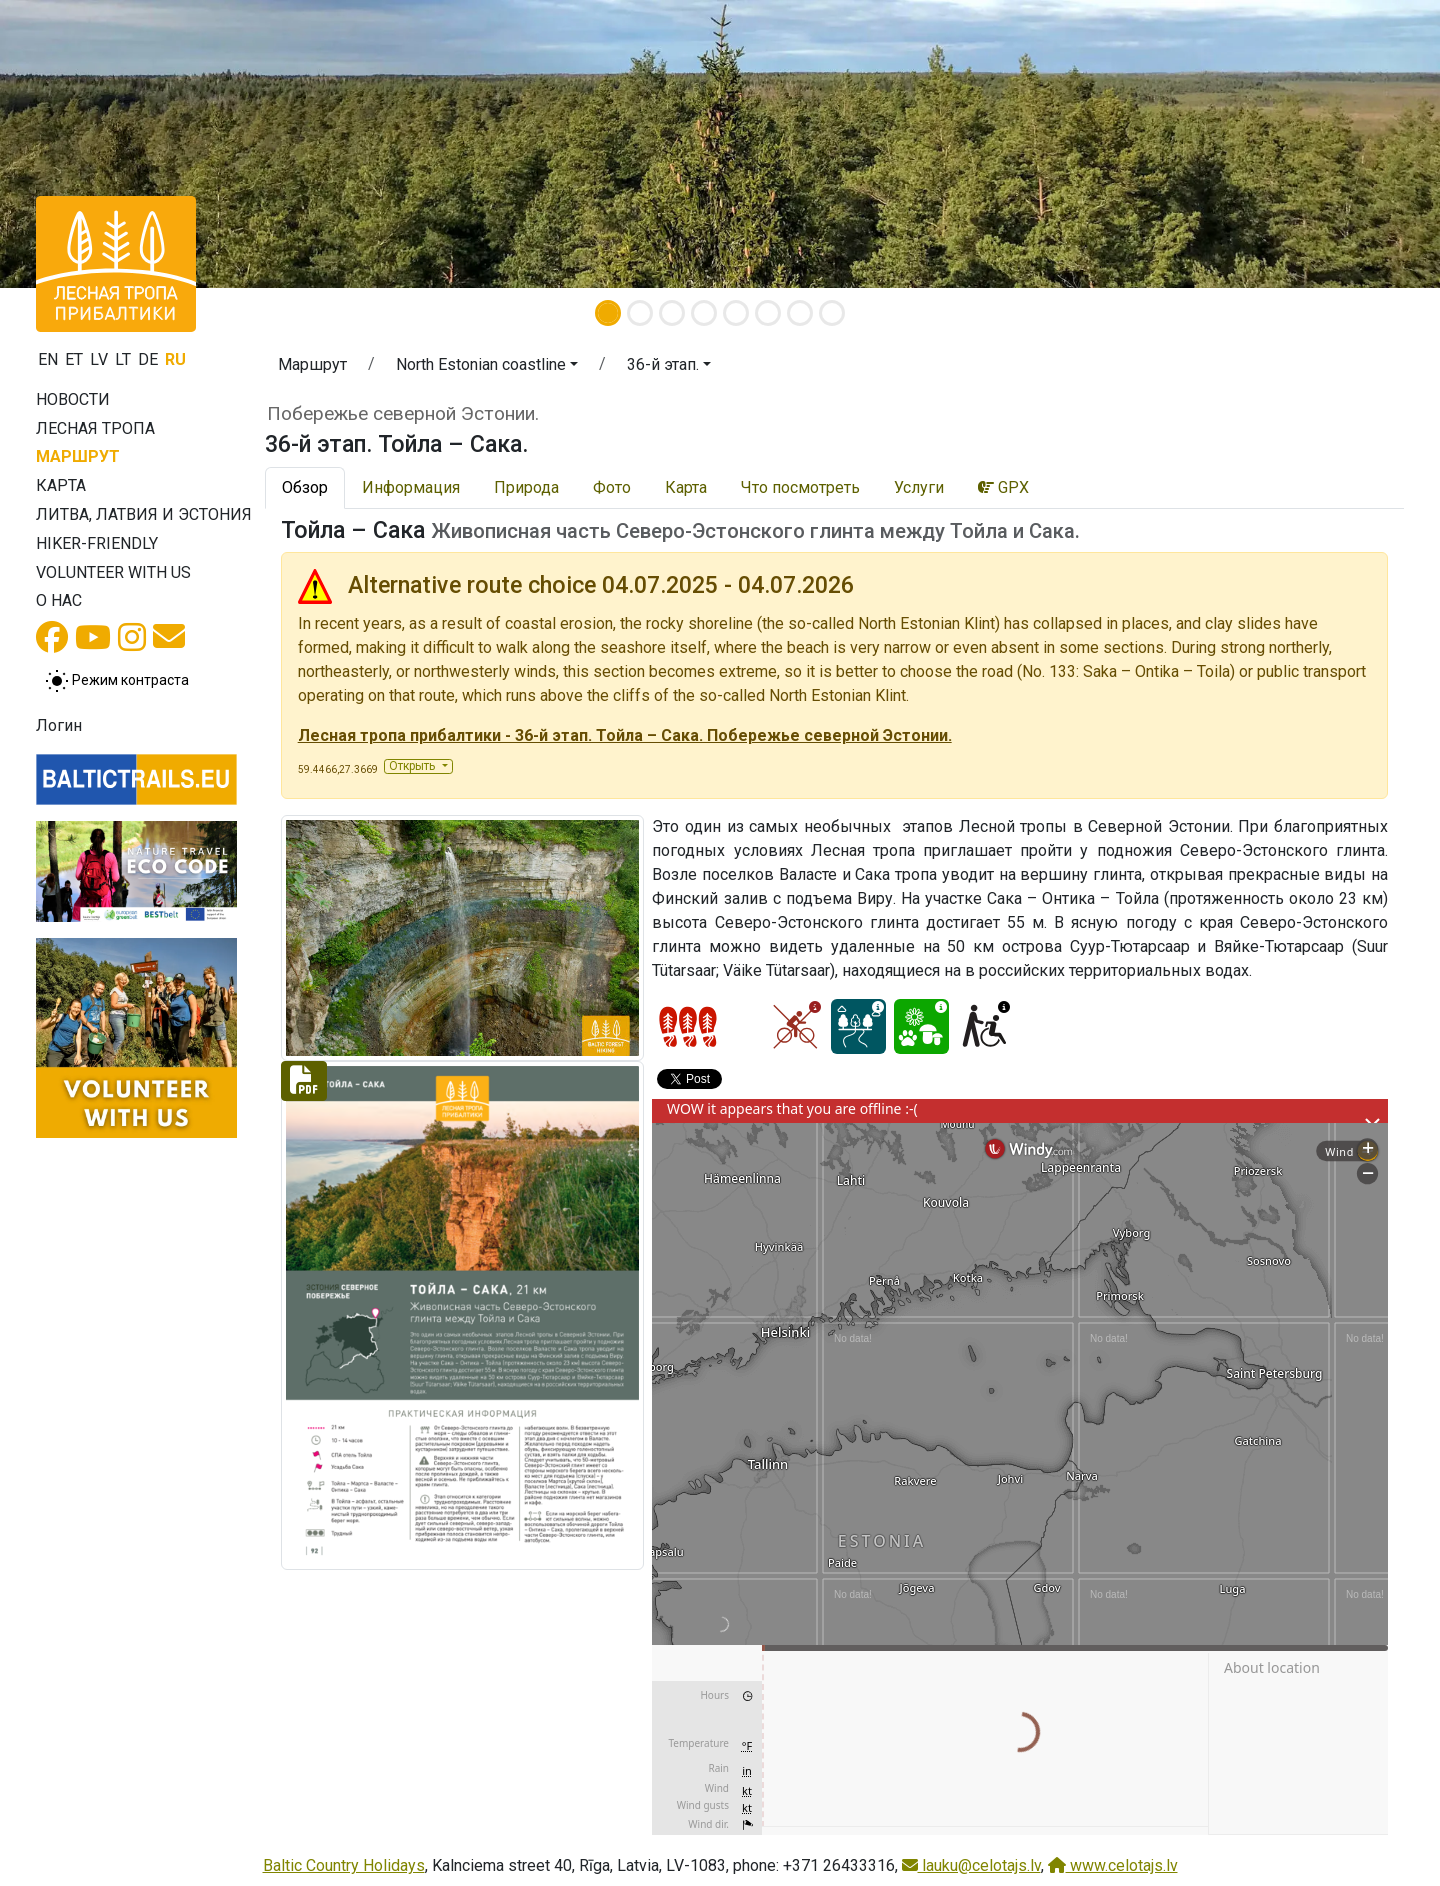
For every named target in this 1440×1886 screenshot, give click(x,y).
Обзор (305, 487)
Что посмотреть (800, 487)
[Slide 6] (768, 313)
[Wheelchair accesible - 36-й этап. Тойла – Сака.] (984, 1026)
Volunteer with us (113, 572)
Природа (526, 487)
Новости (73, 399)
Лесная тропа (95, 428)
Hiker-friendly (97, 543)
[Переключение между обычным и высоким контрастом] (117, 681)
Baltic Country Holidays (344, 1865)
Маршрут (78, 456)
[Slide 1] (608, 313)
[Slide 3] (672, 313)
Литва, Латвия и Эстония (144, 514)
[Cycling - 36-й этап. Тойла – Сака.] (795, 1026)
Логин (59, 725)
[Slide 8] (832, 313)
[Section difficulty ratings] (688, 1027)
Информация (411, 487)
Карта (61, 485)
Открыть (413, 766)
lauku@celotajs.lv (971, 1865)
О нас (59, 600)
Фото (612, 487)
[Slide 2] (640, 313)
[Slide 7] (800, 313)
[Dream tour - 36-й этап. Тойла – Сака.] (858, 1026)
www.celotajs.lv (1113, 1865)
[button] (108, 144)
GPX (1003, 487)
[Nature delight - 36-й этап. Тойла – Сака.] (921, 1026)
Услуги (919, 487)
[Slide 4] (704, 313)
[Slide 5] (736, 313)
